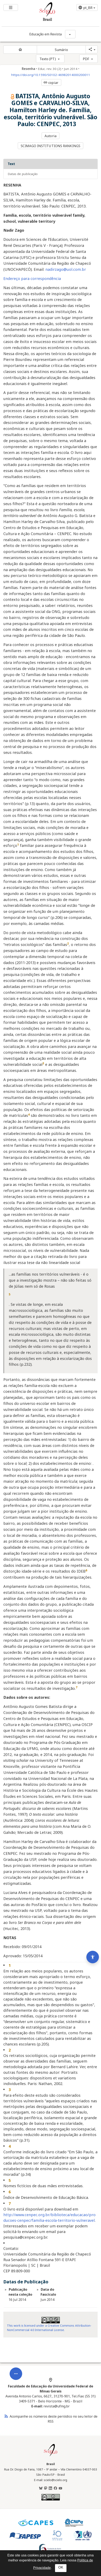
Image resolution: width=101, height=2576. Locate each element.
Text (11, 164)
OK (60, 2567)
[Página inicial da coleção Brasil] (50, 2455)
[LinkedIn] (50, 2488)
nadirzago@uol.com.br (65, 269)
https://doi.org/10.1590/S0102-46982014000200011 (50, 75)
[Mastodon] (45, 2488)
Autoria (50, 136)
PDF (86, 59)
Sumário (61, 49)
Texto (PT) (48, 59)
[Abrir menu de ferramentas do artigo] (16, 2380)
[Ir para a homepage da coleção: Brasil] (42, 13)
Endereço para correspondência (32, 278)
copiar (50, 82)
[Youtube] (60, 2488)
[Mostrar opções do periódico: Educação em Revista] (70, 34)
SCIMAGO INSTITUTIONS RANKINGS (50, 146)
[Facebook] (55, 2488)
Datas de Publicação (23, 174)
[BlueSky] (40, 2488)
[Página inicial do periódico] (20, 49)
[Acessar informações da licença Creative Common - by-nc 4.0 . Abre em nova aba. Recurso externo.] (50, 2320)
